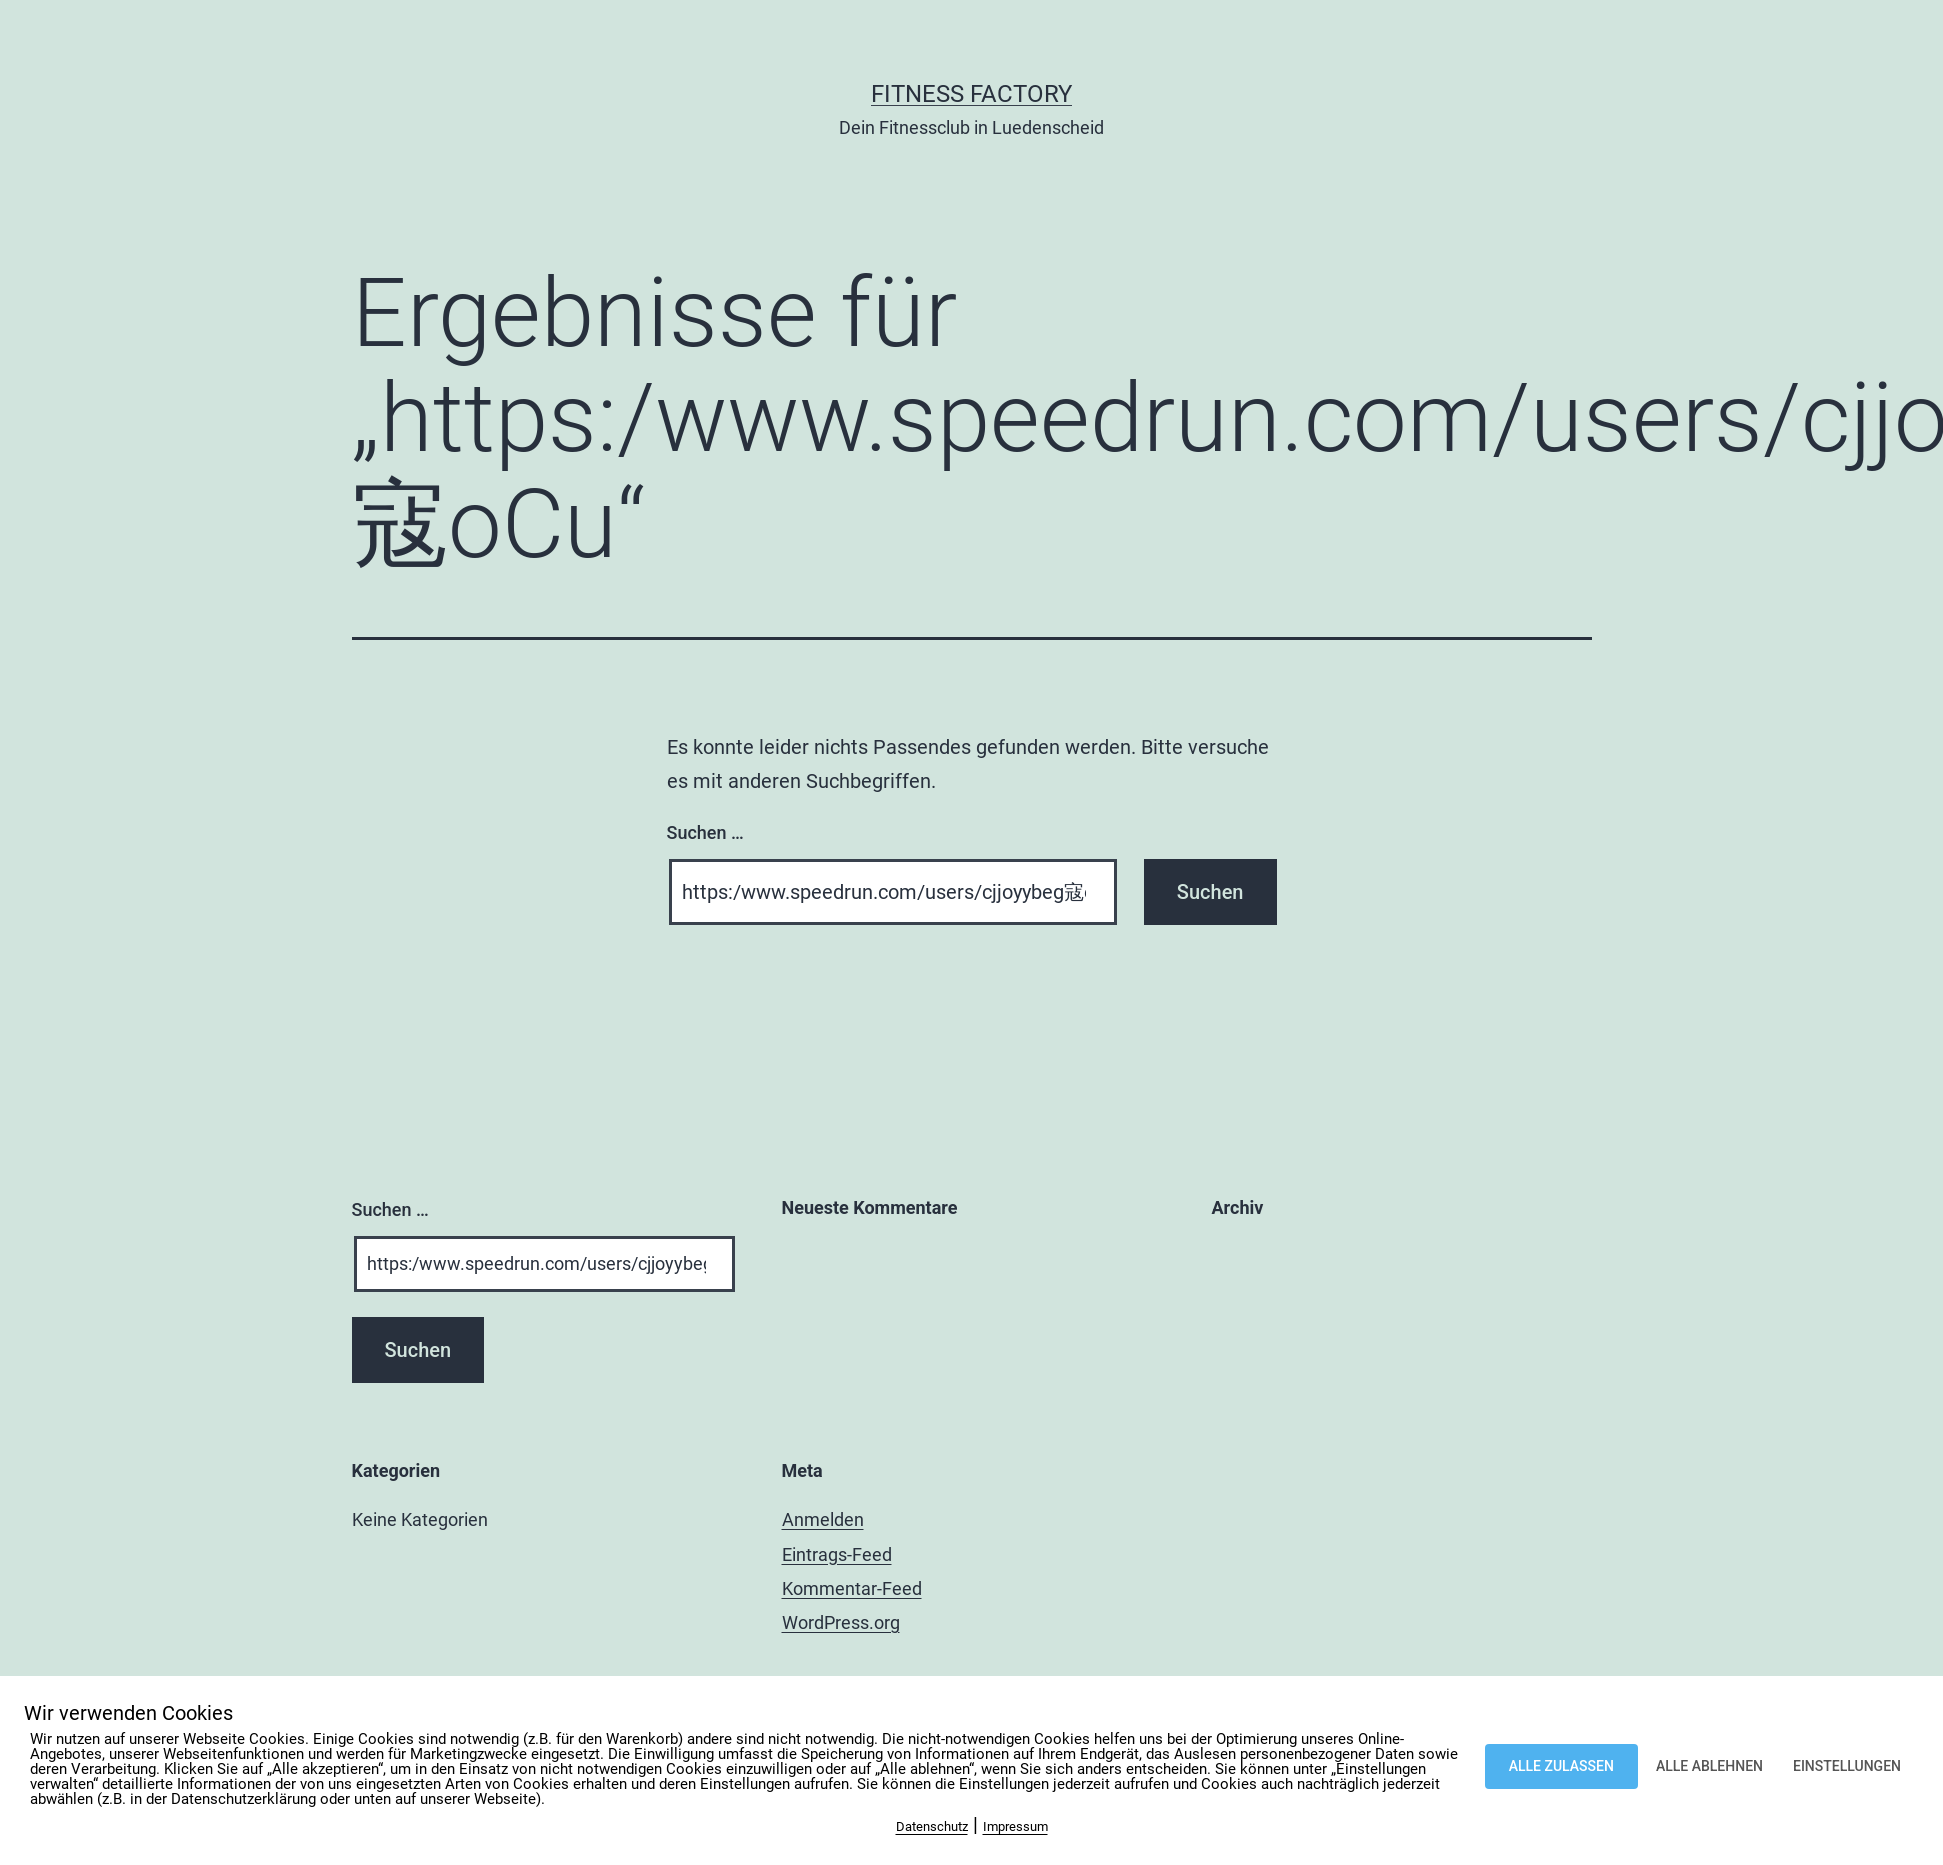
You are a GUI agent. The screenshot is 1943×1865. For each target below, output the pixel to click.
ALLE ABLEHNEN (1709, 1766)
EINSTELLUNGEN (1847, 1766)
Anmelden (823, 1519)
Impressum (1015, 1826)
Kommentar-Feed (852, 1588)
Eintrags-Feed (837, 1554)
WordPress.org (841, 1622)
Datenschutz (932, 1826)
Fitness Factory (971, 94)
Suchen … (705, 832)
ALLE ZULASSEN (1561, 1766)
